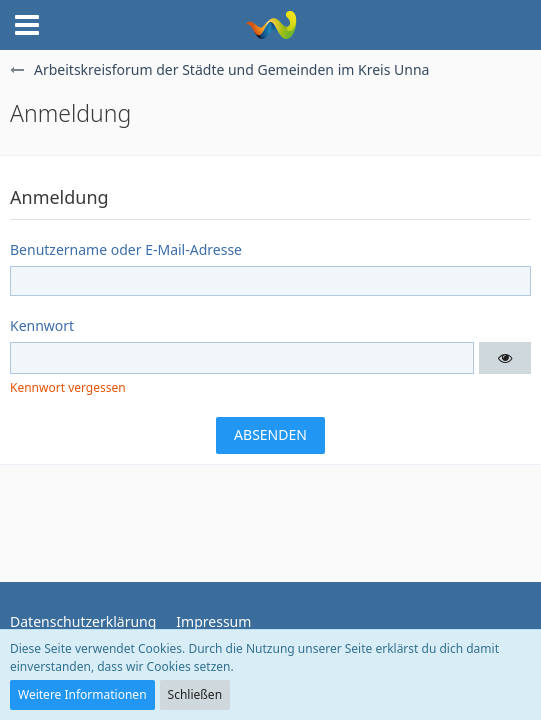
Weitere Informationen (82, 694)
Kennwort (42, 325)
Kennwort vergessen (68, 387)
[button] (27, 25)
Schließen (195, 694)
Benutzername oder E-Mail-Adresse (126, 249)
